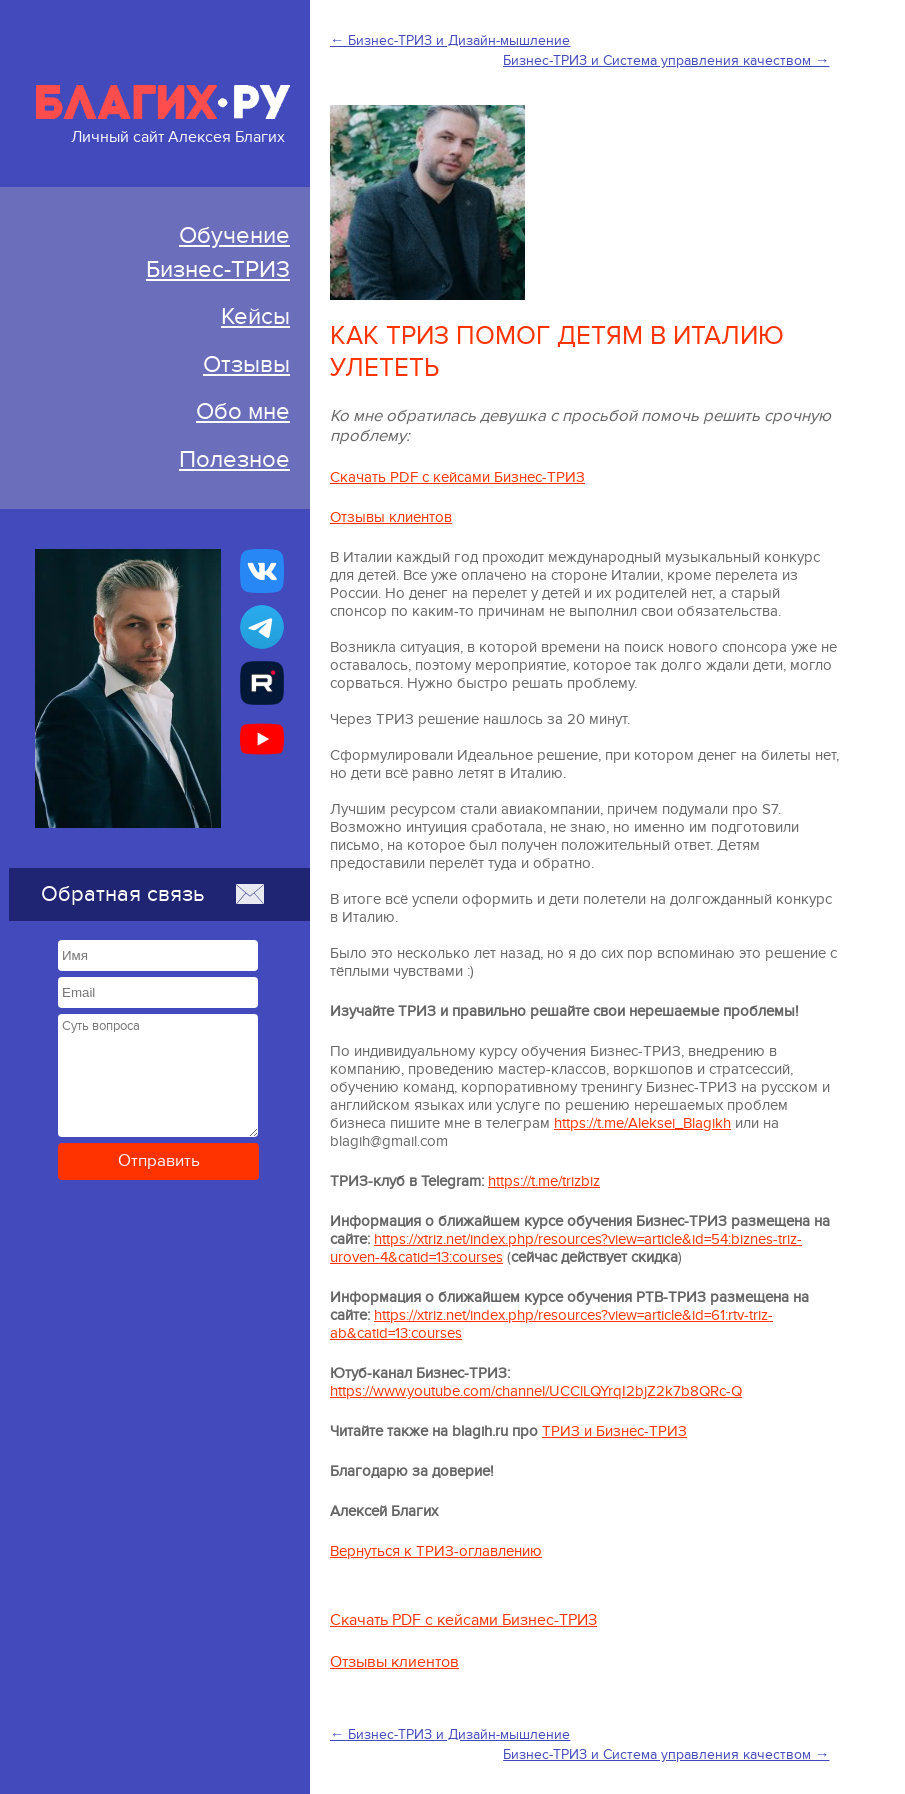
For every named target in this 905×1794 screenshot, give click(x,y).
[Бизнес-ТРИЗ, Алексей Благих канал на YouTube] (262, 739)
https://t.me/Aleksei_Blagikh (642, 1123)
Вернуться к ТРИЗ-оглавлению (436, 1551)
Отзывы (246, 364)
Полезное (234, 459)
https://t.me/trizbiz (544, 1181)
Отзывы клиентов (391, 517)
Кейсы (255, 316)
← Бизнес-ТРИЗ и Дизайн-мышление (450, 40)
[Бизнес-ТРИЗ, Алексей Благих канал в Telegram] (262, 627)
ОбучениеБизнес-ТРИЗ (218, 252)
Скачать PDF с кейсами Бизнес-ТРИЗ (457, 477)
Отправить (159, 1161)
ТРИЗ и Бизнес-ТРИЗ (614, 1431)
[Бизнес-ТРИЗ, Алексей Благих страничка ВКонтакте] (262, 571)
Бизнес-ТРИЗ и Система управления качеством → (666, 60)
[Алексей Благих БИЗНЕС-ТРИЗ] (262, 683)
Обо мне (243, 411)
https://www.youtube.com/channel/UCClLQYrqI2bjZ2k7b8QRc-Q (536, 1391)
